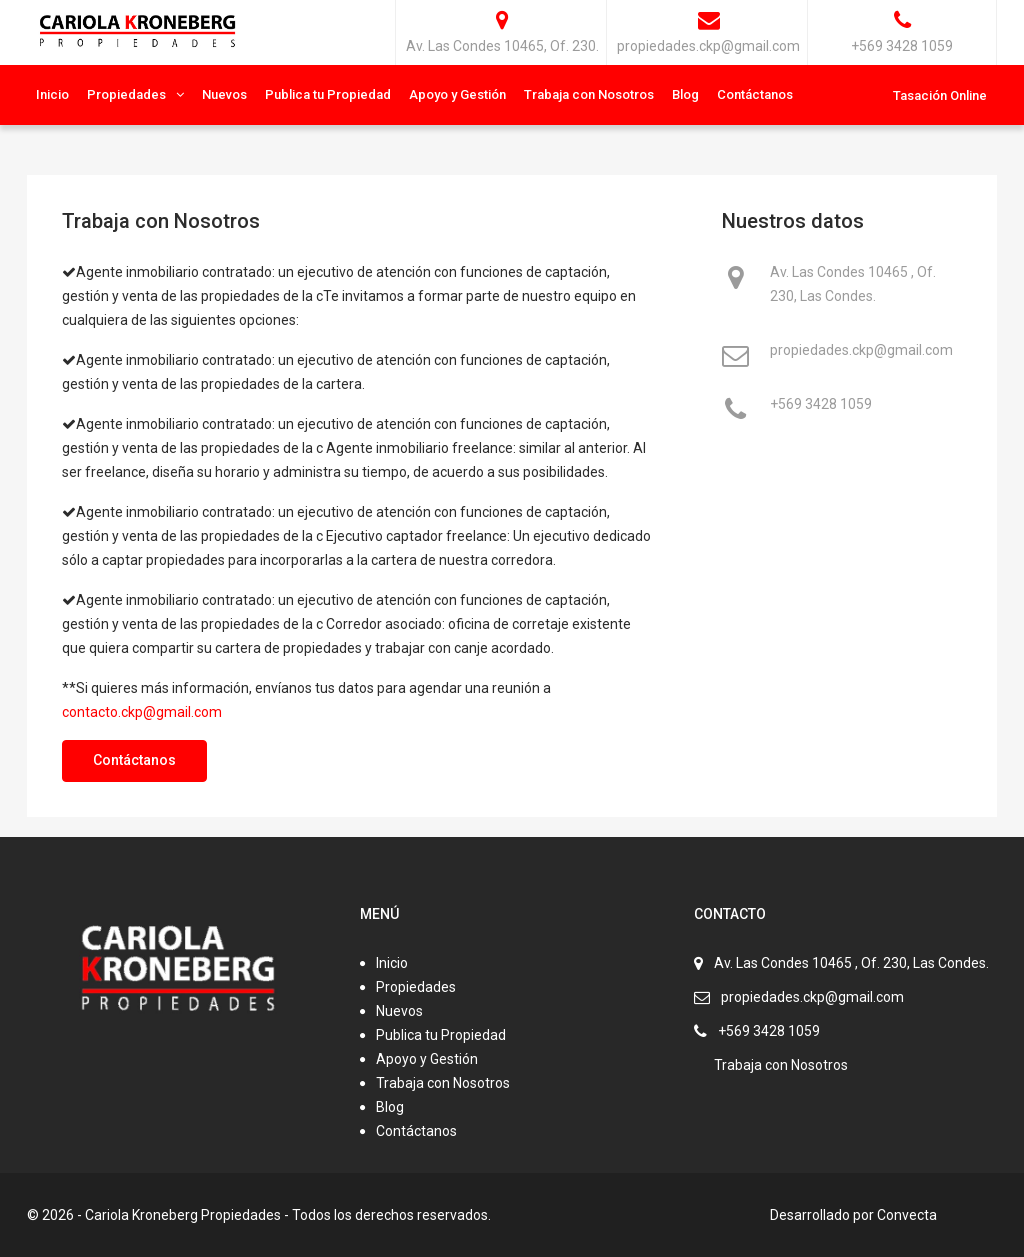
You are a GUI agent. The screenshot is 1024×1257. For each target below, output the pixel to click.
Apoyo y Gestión (457, 94)
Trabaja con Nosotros (589, 94)
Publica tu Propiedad (328, 94)
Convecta (907, 1215)
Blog (685, 94)
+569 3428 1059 (821, 406)
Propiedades (126, 94)
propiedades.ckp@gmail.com (861, 352)
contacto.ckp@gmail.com (142, 712)
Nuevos (224, 94)
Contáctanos (755, 94)
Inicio (52, 94)
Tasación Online (940, 95)
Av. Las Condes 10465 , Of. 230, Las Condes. (853, 284)
